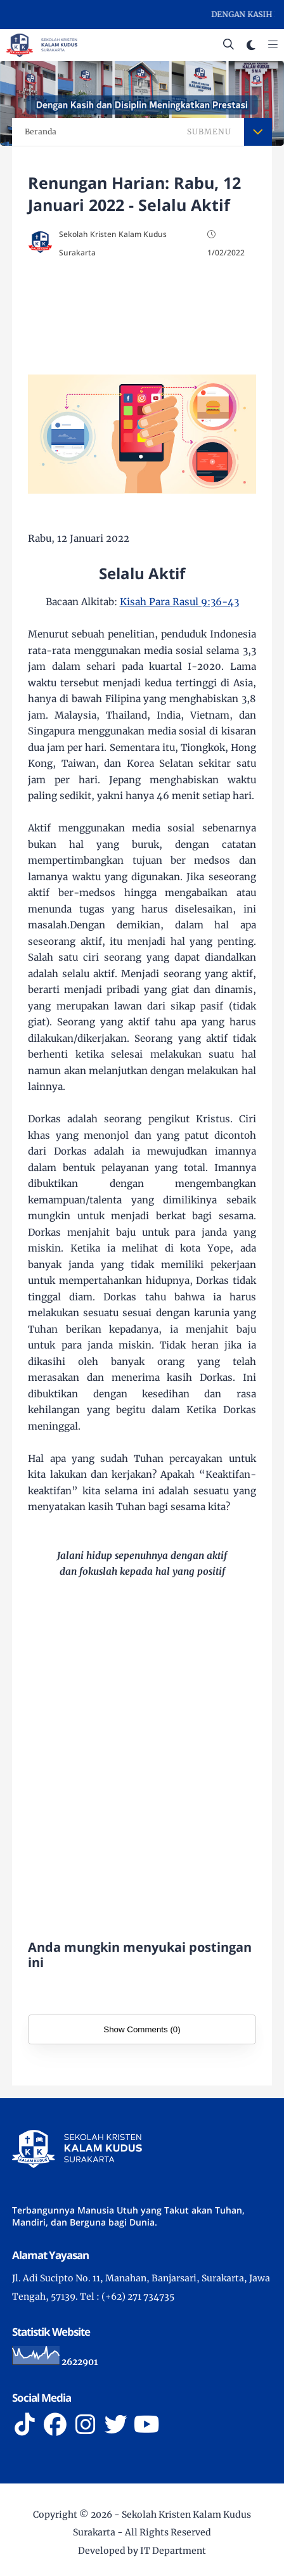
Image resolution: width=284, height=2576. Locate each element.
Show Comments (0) (141, 2029)
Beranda (40, 131)
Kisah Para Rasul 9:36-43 (179, 602)
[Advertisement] (142, 318)
